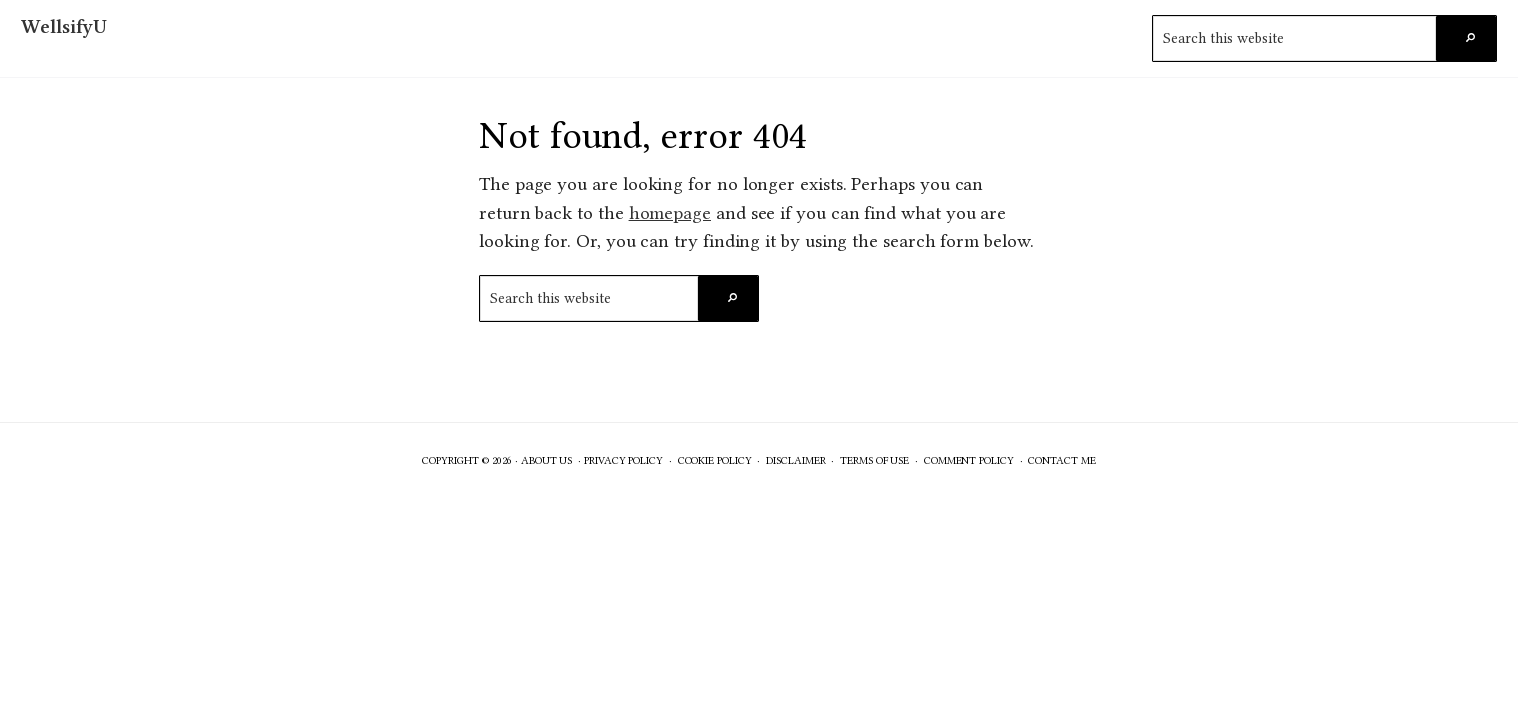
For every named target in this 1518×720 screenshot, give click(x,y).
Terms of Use (874, 460)
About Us (546, 460)
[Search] (1466, 38)
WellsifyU (64, 26)
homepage (670, 213)
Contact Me (1061, 460)
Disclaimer (795, 460)
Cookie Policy (715, 460)
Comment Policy (969, 460)
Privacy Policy (623, 460)
